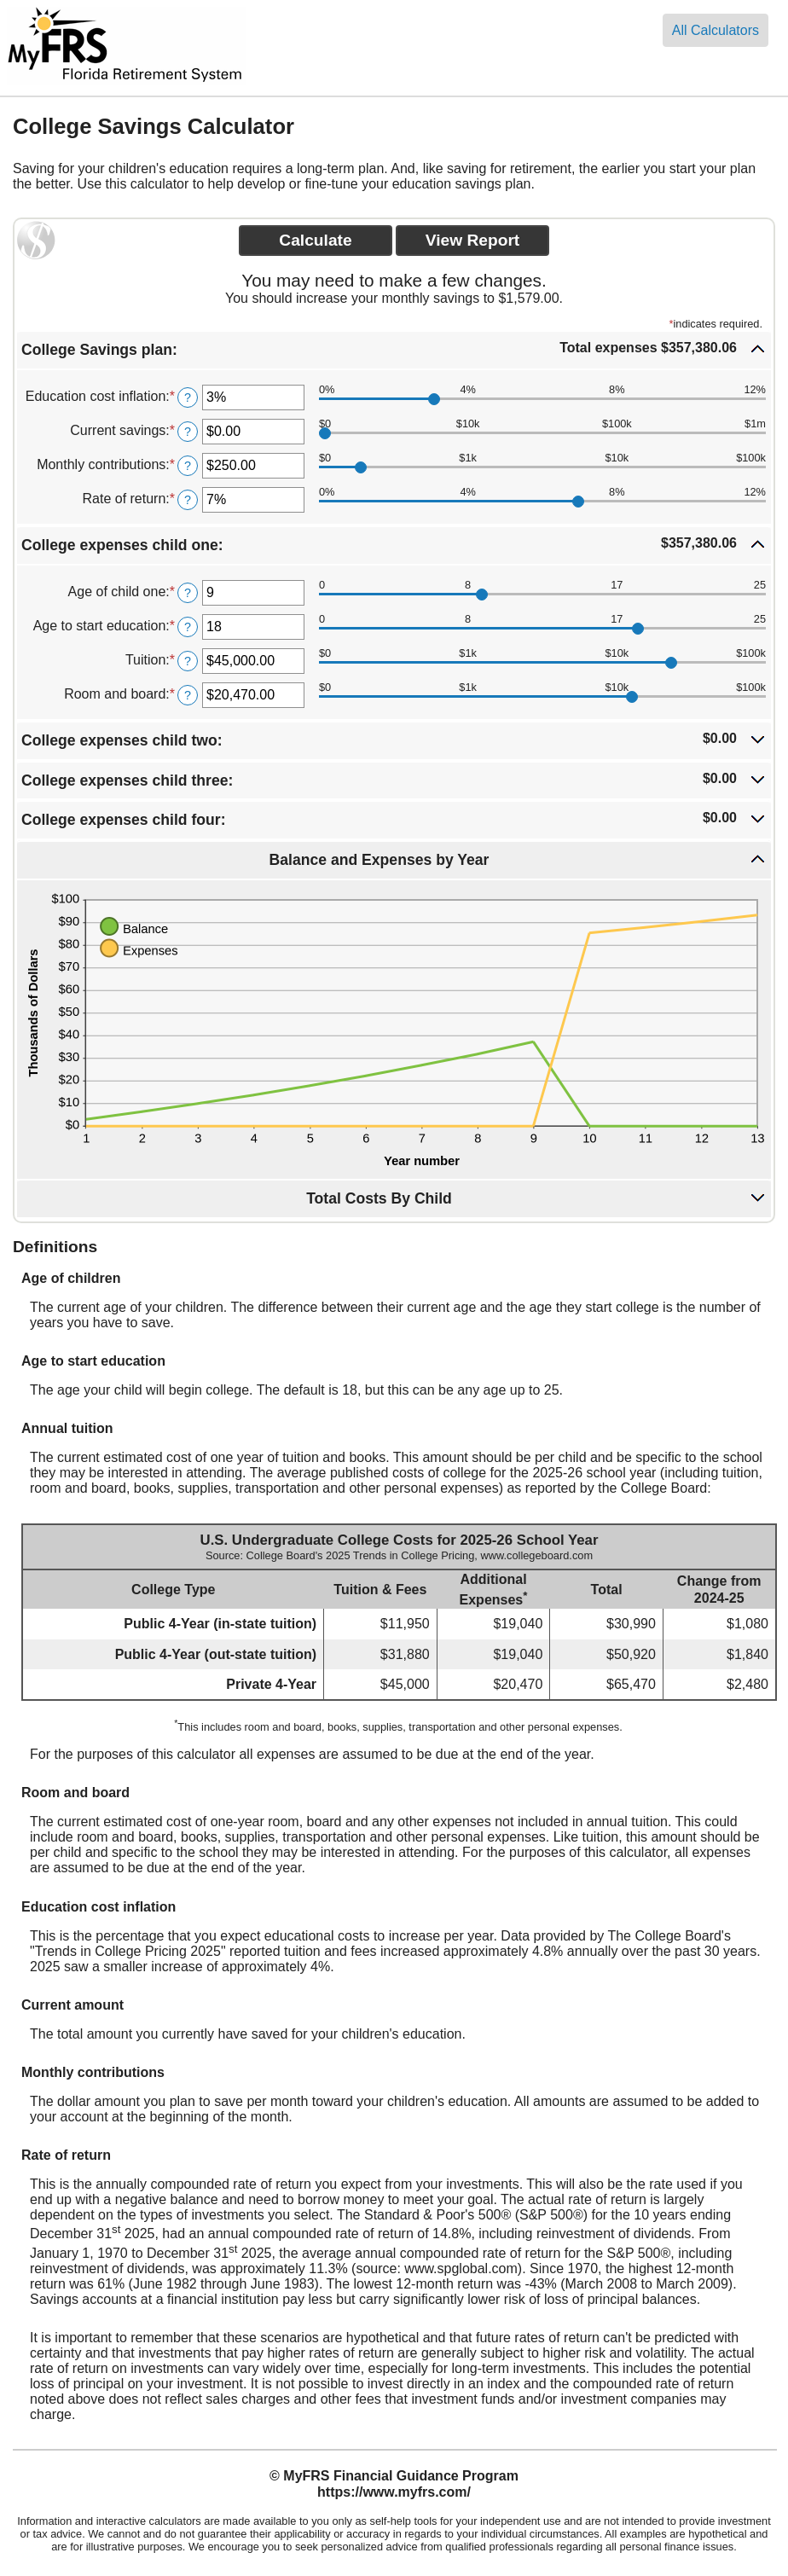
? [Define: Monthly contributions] (187, 466)
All (715, 30)
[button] (394, 350)
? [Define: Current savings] (187, 431)
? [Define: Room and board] (187, 695)
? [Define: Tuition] (187, 661)
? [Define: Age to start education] (187, 627)
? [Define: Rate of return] (187, 500)
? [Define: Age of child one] (187, 593)
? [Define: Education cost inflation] (187, 397)
